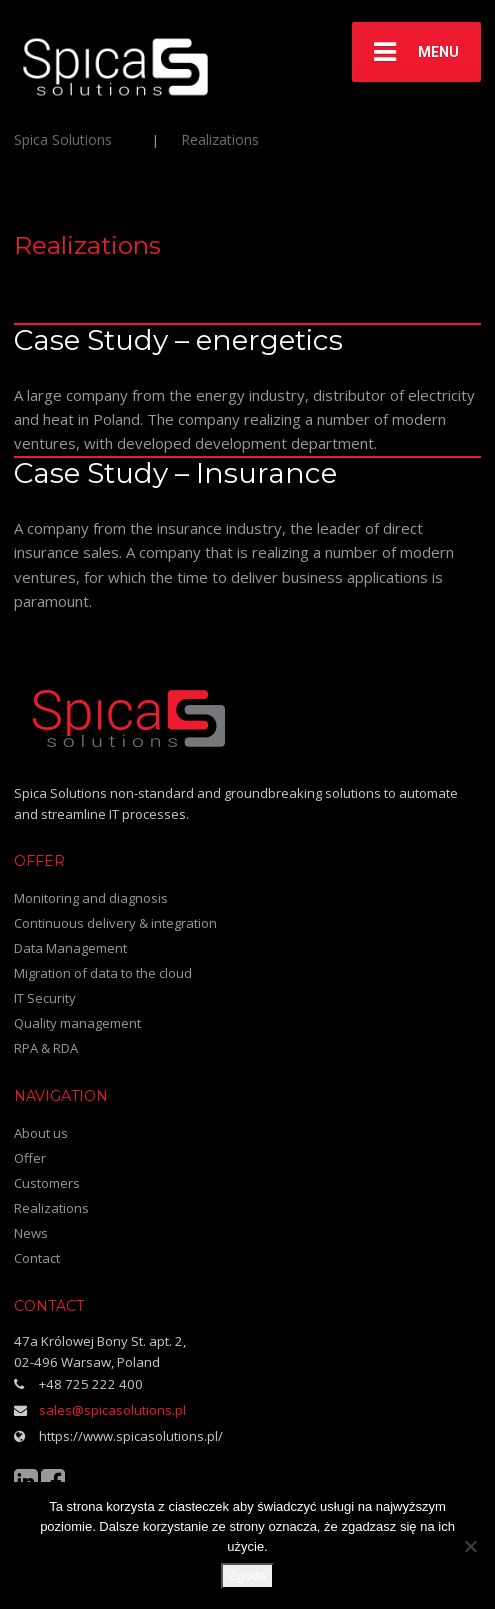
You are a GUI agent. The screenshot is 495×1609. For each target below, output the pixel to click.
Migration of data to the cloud (103, 973)
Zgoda (247, 1575)
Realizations (51, 1208)
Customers (47, 1183)
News (31, 1233)
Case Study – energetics (178, 340)
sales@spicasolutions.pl (112, 1410)
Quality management (77, 1023)
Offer (30, 1158)
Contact (37, 1258)
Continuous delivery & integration (115, 923)
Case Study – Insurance (175, 473)
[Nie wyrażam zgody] (470, 1546)
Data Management (70, 948)
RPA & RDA (46, 1048)
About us (41, 1133)
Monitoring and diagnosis (91, 898)
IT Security (45, 998)
